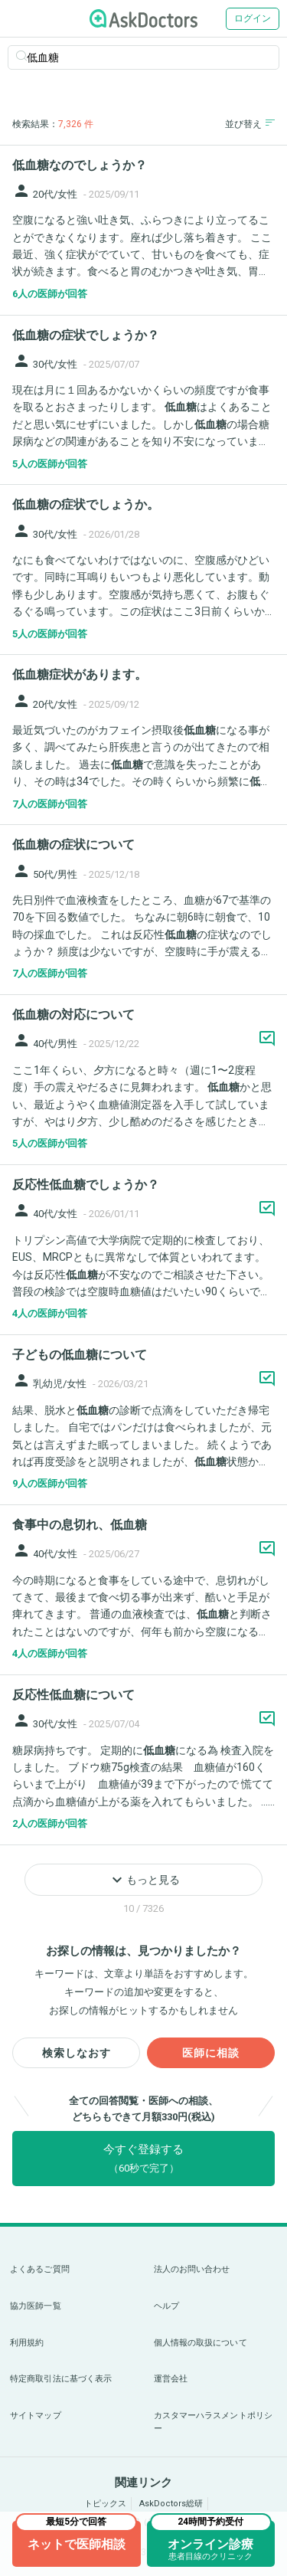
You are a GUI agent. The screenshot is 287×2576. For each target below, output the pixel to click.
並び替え (250, 123)
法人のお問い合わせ (192, 2269)
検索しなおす (76, 2053)
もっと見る (144, 1880)
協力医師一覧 (35, 2306)
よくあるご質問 (40, 2269)
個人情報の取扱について (200, 2343)
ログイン (252, 18)
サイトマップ (35, 2416)
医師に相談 (211, 2053)
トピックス (105, 2504)
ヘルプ (166, 2306)
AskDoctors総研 (171, 2504)
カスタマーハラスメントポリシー (213, 2422)
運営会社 (171, 2379)
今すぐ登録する (143, 2158)
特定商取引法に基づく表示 (61, 2379)
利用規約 (27, 2343)
